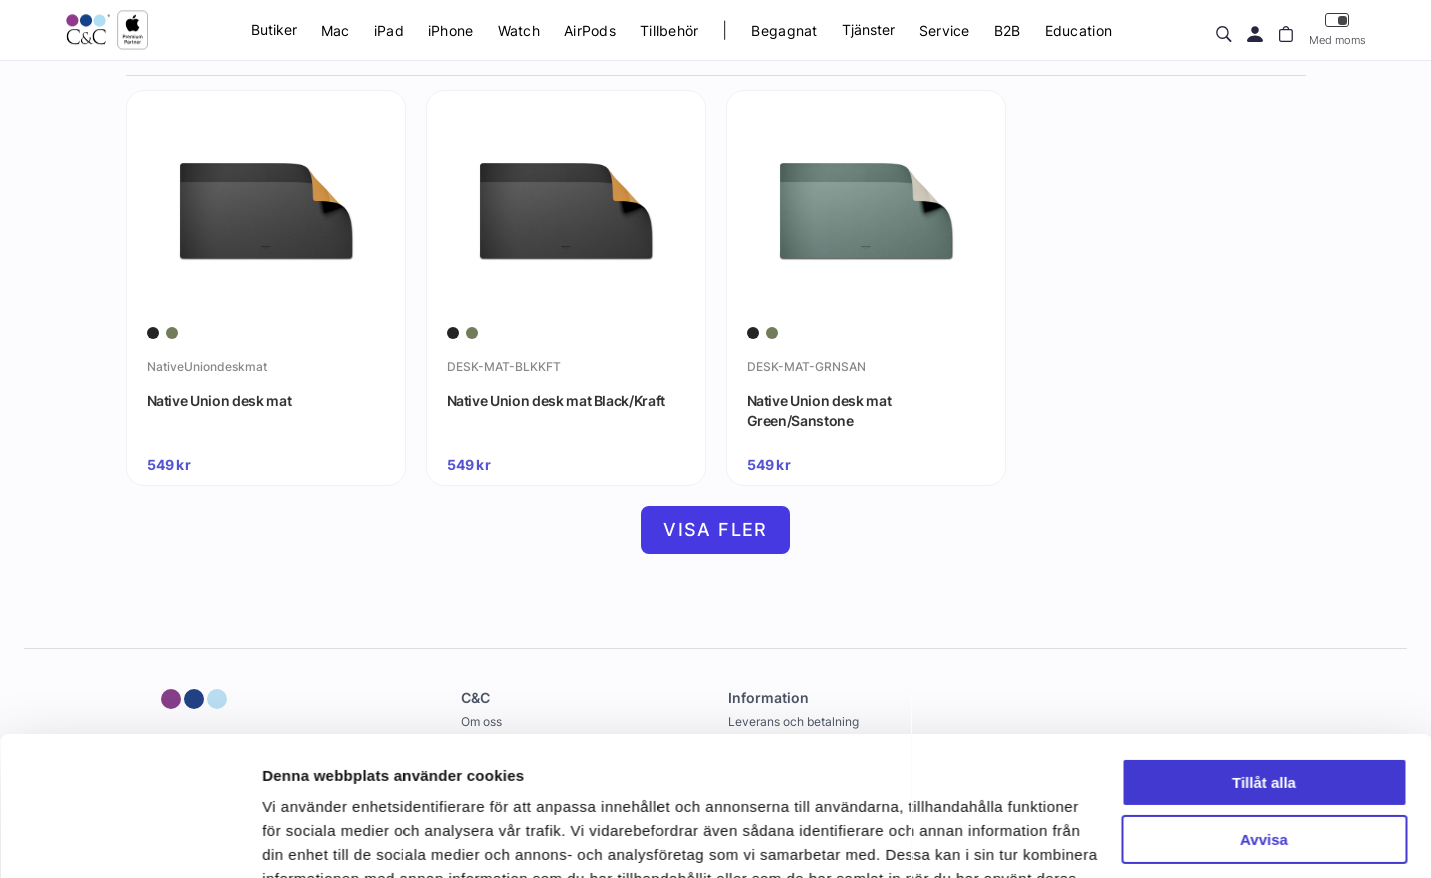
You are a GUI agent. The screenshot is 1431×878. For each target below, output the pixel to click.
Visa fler (715, 529)
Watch (519, 30)
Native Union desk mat (219, 400)
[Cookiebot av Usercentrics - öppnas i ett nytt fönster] (129, 839)
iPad (389, 30)
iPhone (451, 30)
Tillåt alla (1264, 663)
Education (1079, 30)
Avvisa (1264, 719)
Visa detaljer (306, 838)
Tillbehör (669, 30)
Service (944, 30)
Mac (335, 30)
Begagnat (784, 30)
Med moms (1337, 29)
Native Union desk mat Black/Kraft (556, 400)
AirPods (590, 30)
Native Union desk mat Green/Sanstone (819, 410)
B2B (1007, 30)
